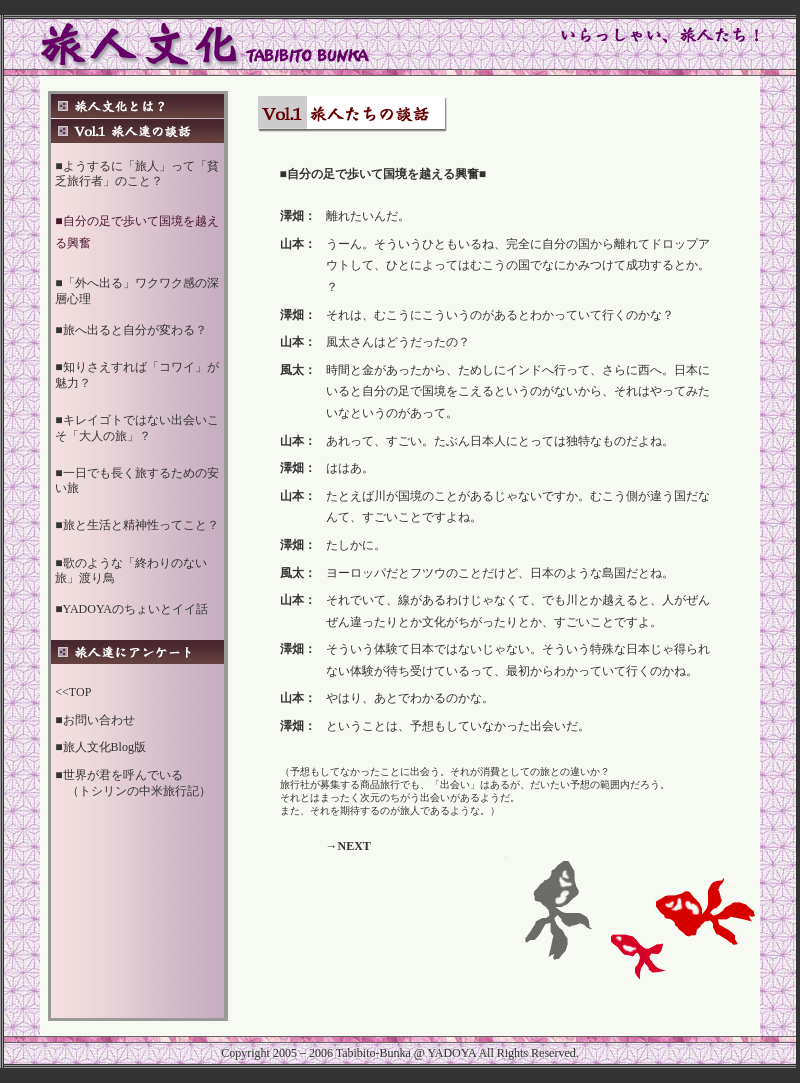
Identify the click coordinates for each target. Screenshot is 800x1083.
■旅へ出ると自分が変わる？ (130, 330)
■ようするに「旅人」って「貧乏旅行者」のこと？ (136, 174)
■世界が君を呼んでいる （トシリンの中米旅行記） (133, 783)
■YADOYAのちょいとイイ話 (131, 609)
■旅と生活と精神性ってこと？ (136, 525)
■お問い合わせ (94, 720)
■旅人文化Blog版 (100, 747)
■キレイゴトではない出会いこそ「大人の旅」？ (136, 428)
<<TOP (73, 692)
